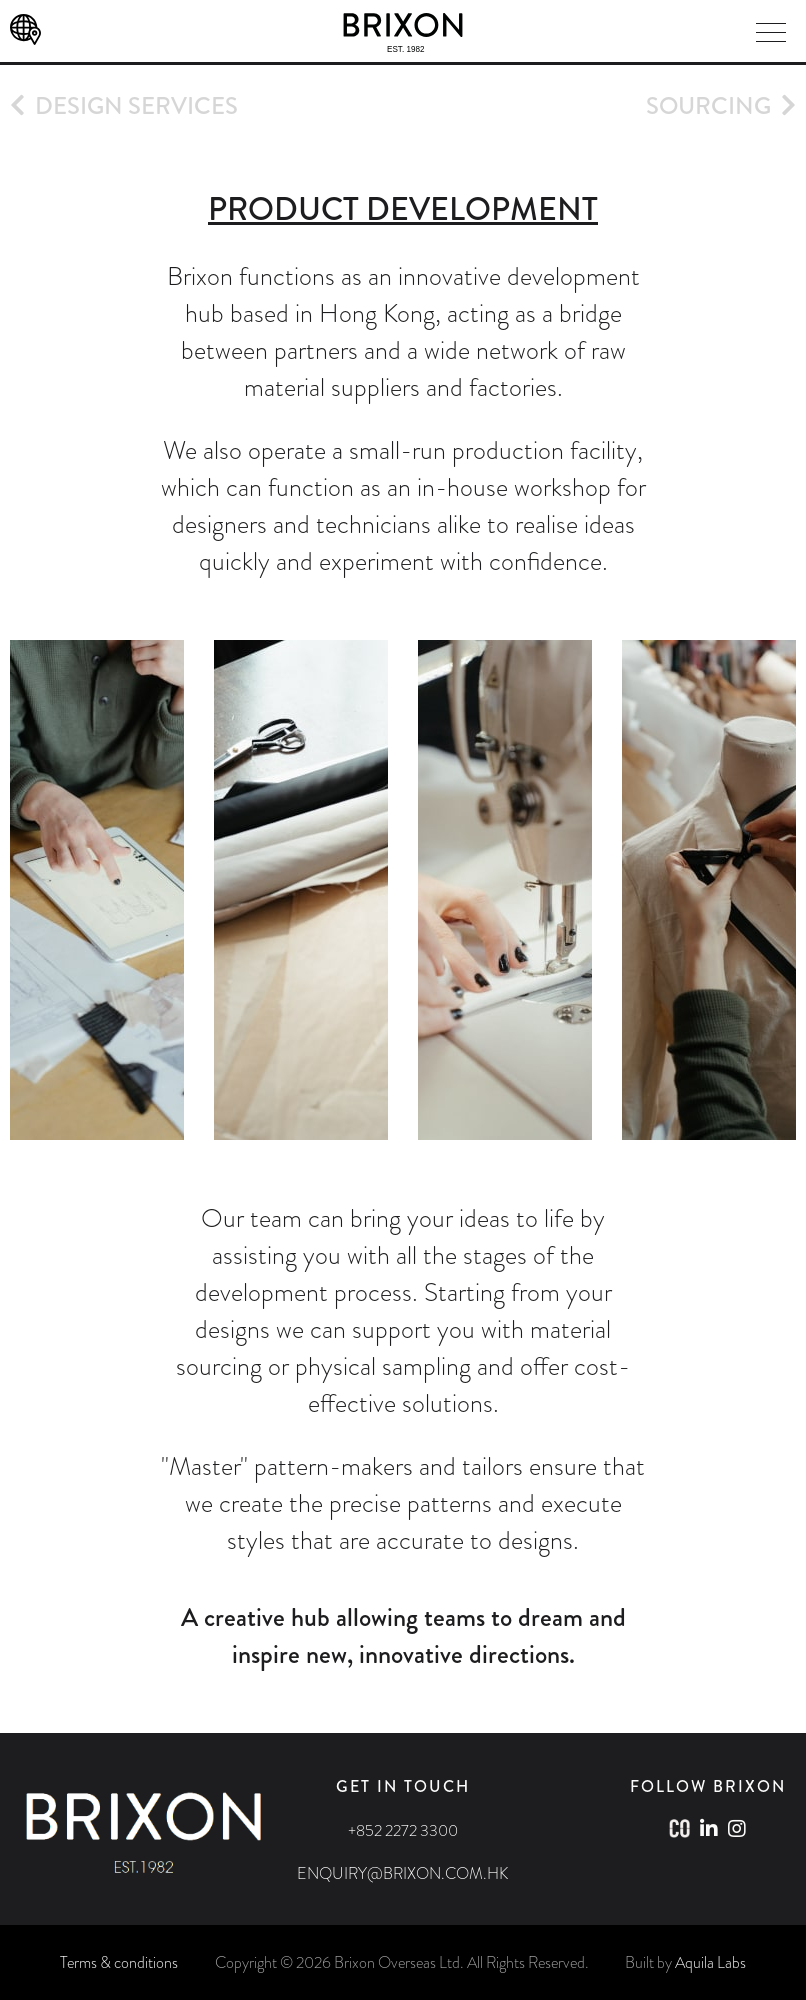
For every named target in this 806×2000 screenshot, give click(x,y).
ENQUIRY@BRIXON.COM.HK (402, 1873)
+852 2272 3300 (403, 1830)
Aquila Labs (710, 1962)
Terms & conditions (119, 1962)
